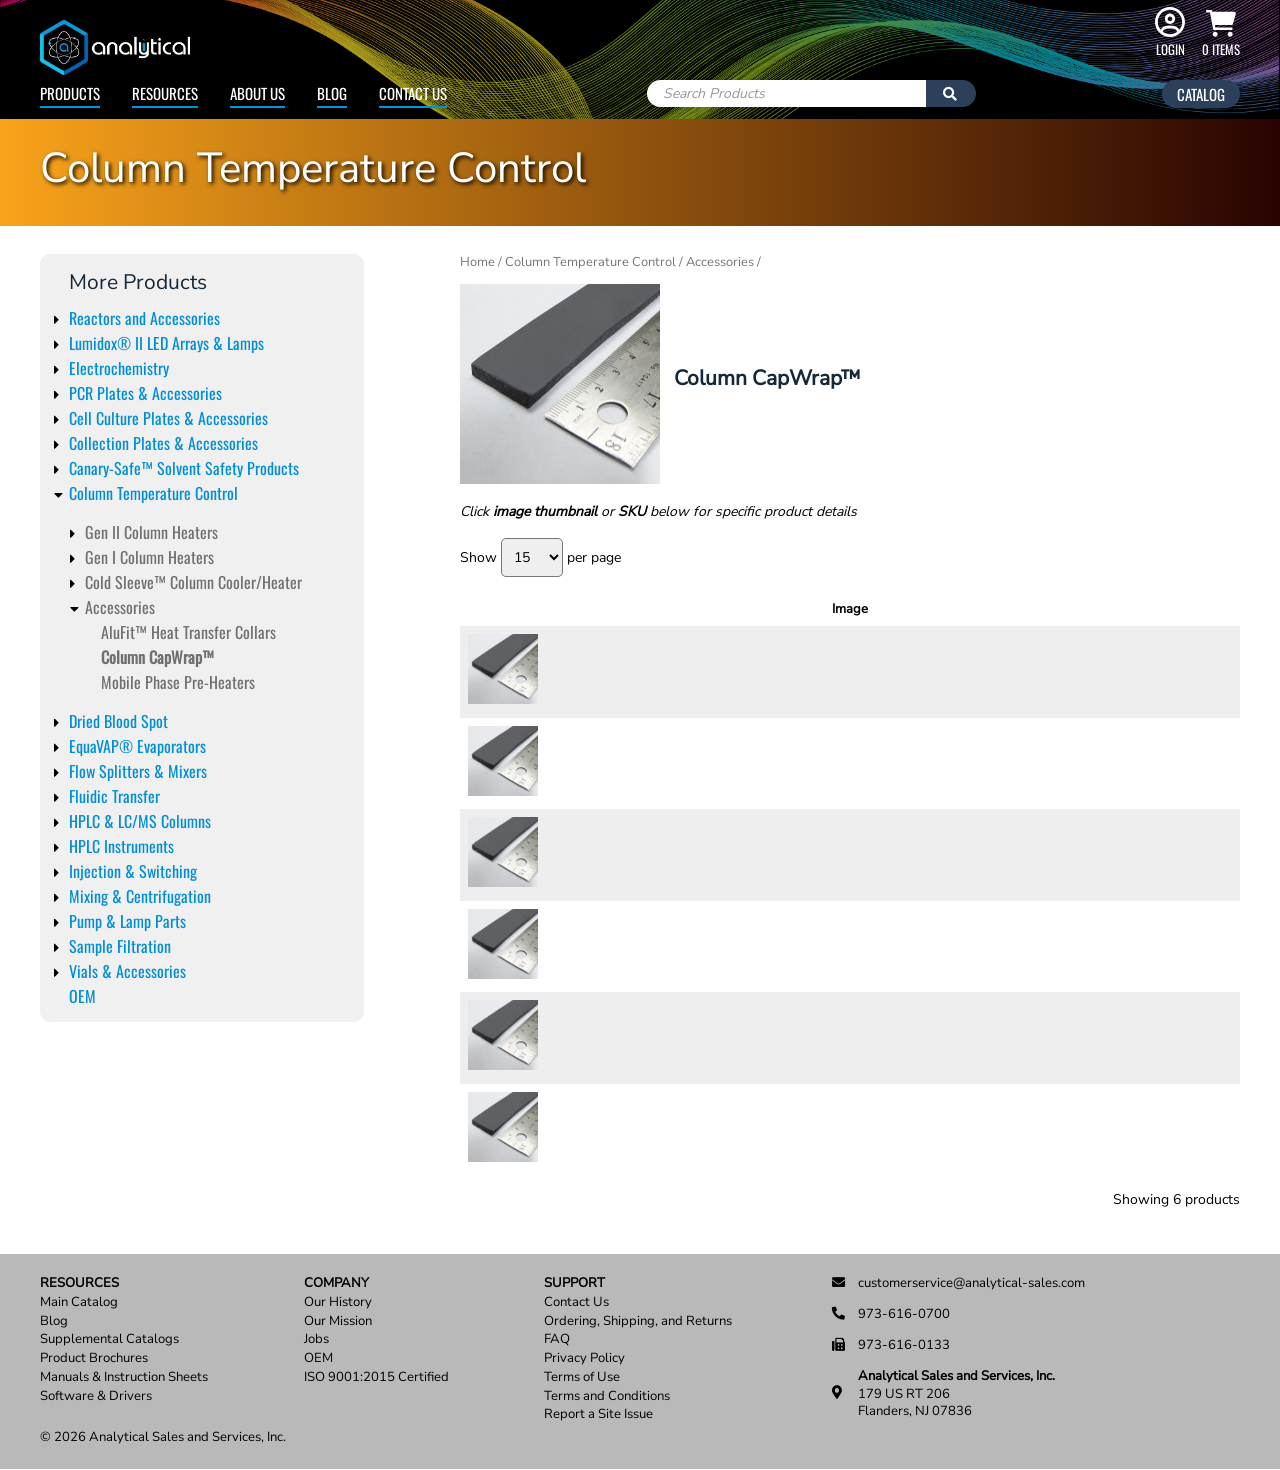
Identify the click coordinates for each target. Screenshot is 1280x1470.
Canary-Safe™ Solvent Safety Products (184, 468)
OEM (82, 996)
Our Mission (338, 1321)
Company (336, 1283)
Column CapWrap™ (157, 657)
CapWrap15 (597, 854)
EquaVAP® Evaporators (137, 746)
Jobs (316, 1339)
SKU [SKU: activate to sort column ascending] (602, 609)
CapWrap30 (597, 1037)
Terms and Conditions (607, 1396)
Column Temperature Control (153, 493)
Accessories (120, 607)
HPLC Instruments (121, 846)
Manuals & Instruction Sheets (124, 1377)
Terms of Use (582, 1377)
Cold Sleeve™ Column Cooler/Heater (193, 582)
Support (574, 1283)
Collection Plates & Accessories (163, 443)
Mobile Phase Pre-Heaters (178, 682)
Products (70, 93)
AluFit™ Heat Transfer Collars (188, 632)
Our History (338, 1302)
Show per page (540, 557)
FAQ (557, 1339)
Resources (165, 93)
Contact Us (413, 93)
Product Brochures (94, 1358)
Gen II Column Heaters (151, 532)
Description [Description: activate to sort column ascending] (793, 609)
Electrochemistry (119, 368)
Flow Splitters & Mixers (138, 771)
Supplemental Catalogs (109, 1339)
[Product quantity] (1114, 672)
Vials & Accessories (127, 971)
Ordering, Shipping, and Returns (638, 1321)
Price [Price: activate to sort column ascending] (1023, 609)
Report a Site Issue (598, 1414)
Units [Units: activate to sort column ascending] (961, 609)
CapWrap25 (597, 946)
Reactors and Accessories (144, 318)
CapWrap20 (597, 671)
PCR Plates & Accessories (145, 393)
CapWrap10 (597, 763)
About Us (257, 93)
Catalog (1201, 94)
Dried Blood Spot (118, 721)
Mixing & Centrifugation (140, 896)
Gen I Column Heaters (149, 557)
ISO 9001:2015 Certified (376, 1377)
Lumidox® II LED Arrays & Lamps (166, 343)
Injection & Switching (133, 871)
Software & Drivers (96, 1396)
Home (477, 262)
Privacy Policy (584, 1358)
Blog (332, 93)
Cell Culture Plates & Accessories (168, 418)
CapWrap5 (593, 1129)
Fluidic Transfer (114, 796)
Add (1187, 671)
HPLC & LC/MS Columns (140, 821)
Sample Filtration (120, 946)
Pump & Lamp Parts (127, 921)
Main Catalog (79, 1302)
